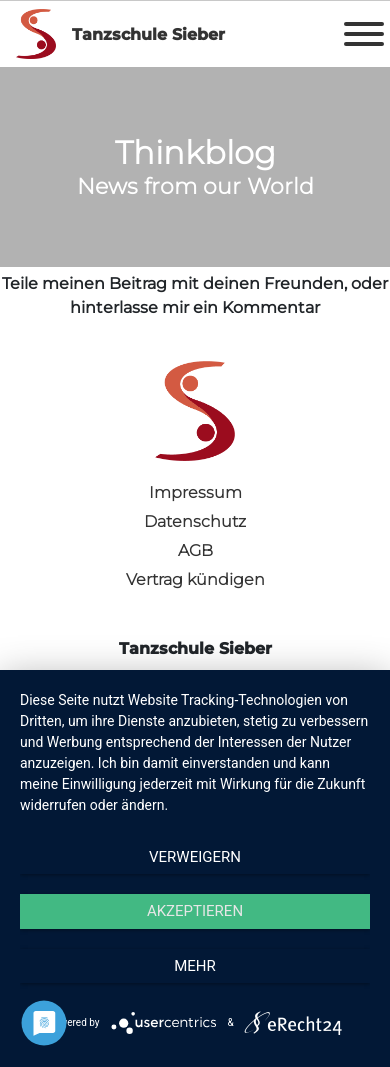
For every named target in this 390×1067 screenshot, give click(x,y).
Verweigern (195, 857)
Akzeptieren (195, 911)
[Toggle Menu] (364, 34)
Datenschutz (195, 521)
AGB (195, 550)
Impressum (195, 492)
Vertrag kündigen (195, 579)
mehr (195, 966)
